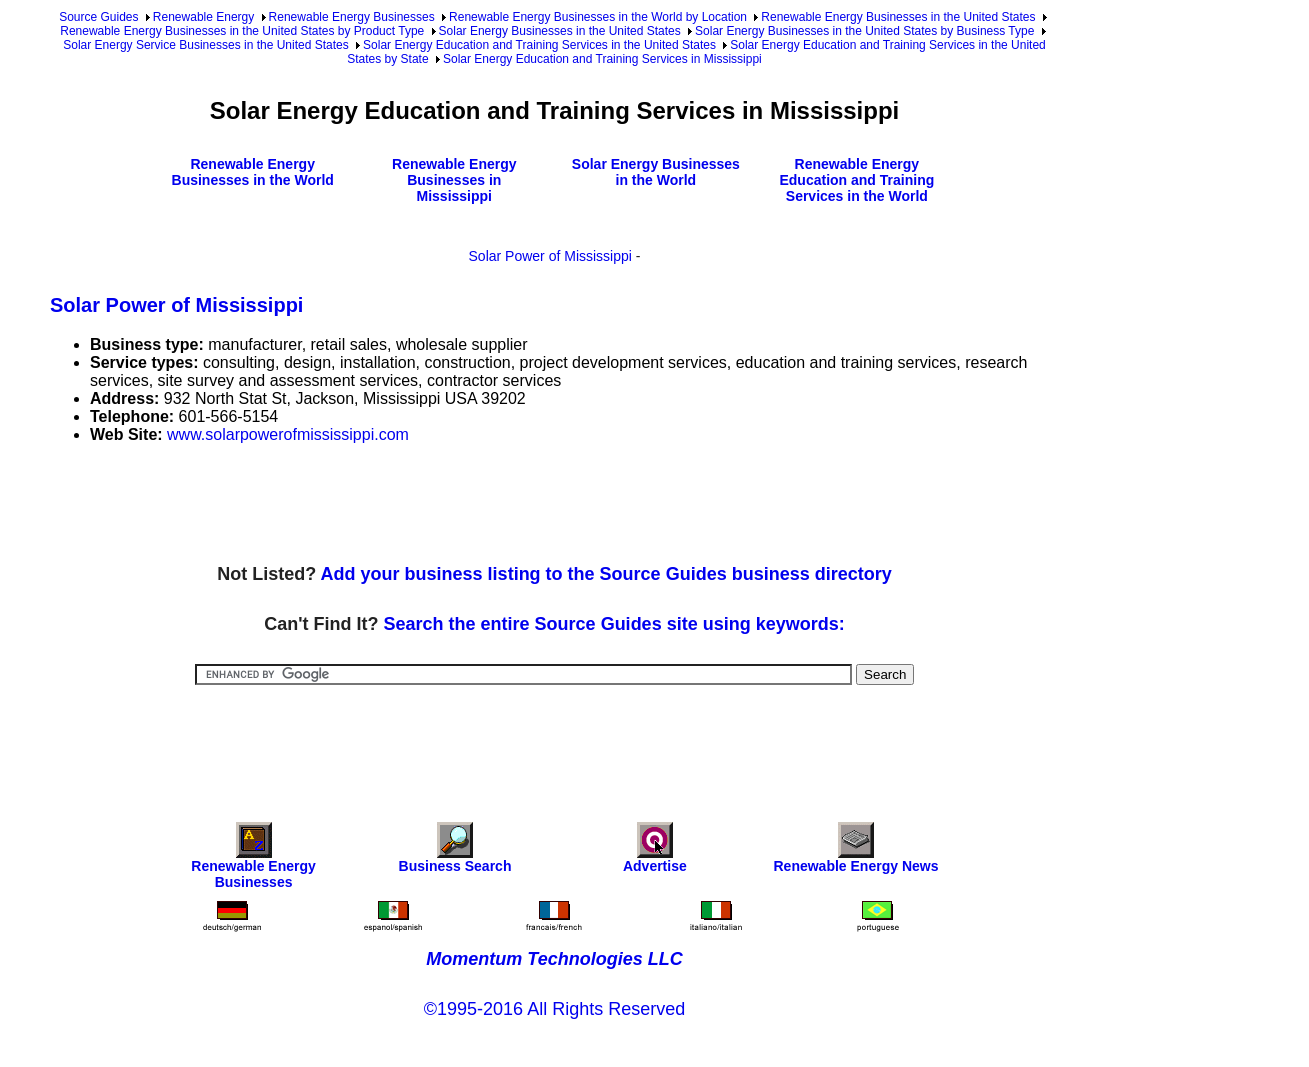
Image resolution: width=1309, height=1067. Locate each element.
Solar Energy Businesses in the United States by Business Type (864, 31)
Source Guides (98, 17)
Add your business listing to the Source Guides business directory (606, 574)
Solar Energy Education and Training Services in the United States (539, 45)
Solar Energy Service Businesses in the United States (205, 45)
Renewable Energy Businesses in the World (253, 172)
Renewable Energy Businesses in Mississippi (454, 180)
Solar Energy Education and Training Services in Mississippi (602, 59)
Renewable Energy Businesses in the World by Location (598, 17)
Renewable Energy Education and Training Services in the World (856, 180)
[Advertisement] (414, 505)
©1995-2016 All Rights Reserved (554, 1009)
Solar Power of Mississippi (550, 256)
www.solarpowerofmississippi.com (288, 434)
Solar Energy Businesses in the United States (560, 31)
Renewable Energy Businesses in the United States (898, 17)
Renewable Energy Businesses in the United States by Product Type (242, 31)
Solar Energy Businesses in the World (656, 172)
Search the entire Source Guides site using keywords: (614, 624)
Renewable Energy (203, 17)
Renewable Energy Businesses (352, 17)
